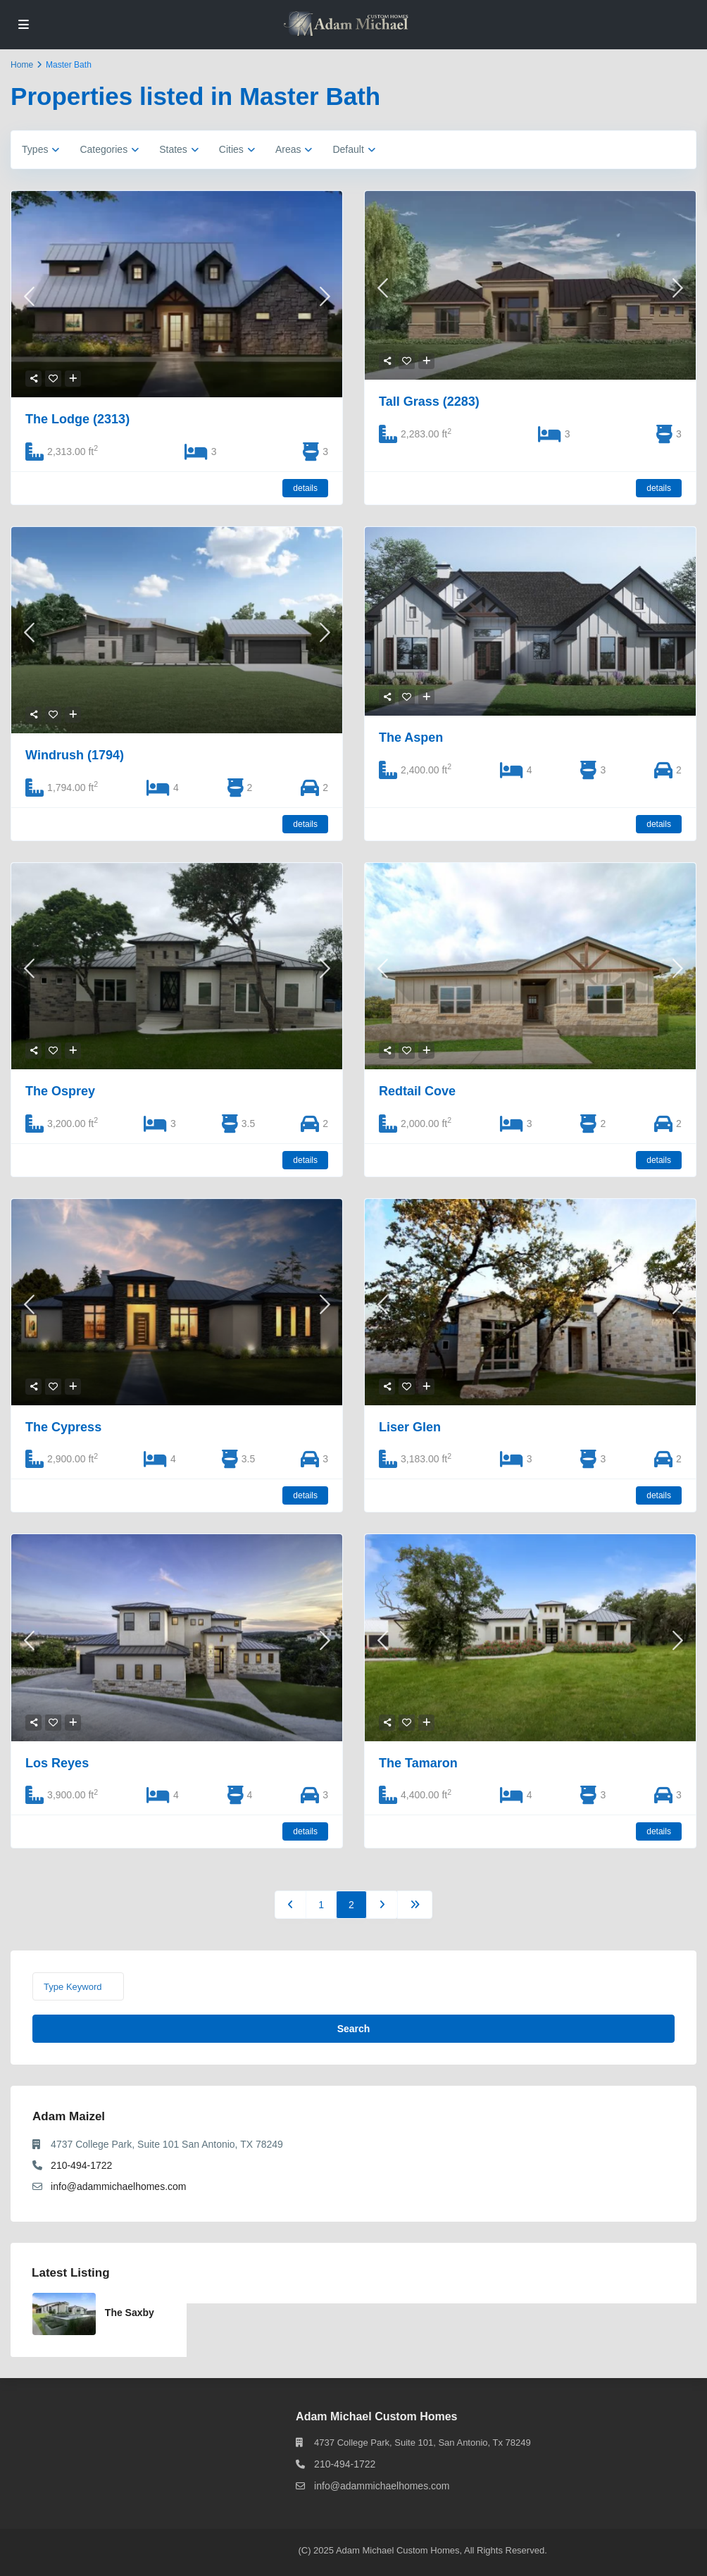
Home (22, 65)
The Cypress (63, 1427)
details (305, 488)
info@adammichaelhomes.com (118, 2186)
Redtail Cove (417, 1091)
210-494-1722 (81, 2165)
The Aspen (411, 737)
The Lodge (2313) (77, 419)
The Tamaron (418, 1763)
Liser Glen (410, 1427)
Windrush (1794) (74, 755)
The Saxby (129, 2312)
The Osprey (60, 1091)
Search (353, 2028)
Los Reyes (57, 1763)
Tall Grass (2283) (429, 401)
